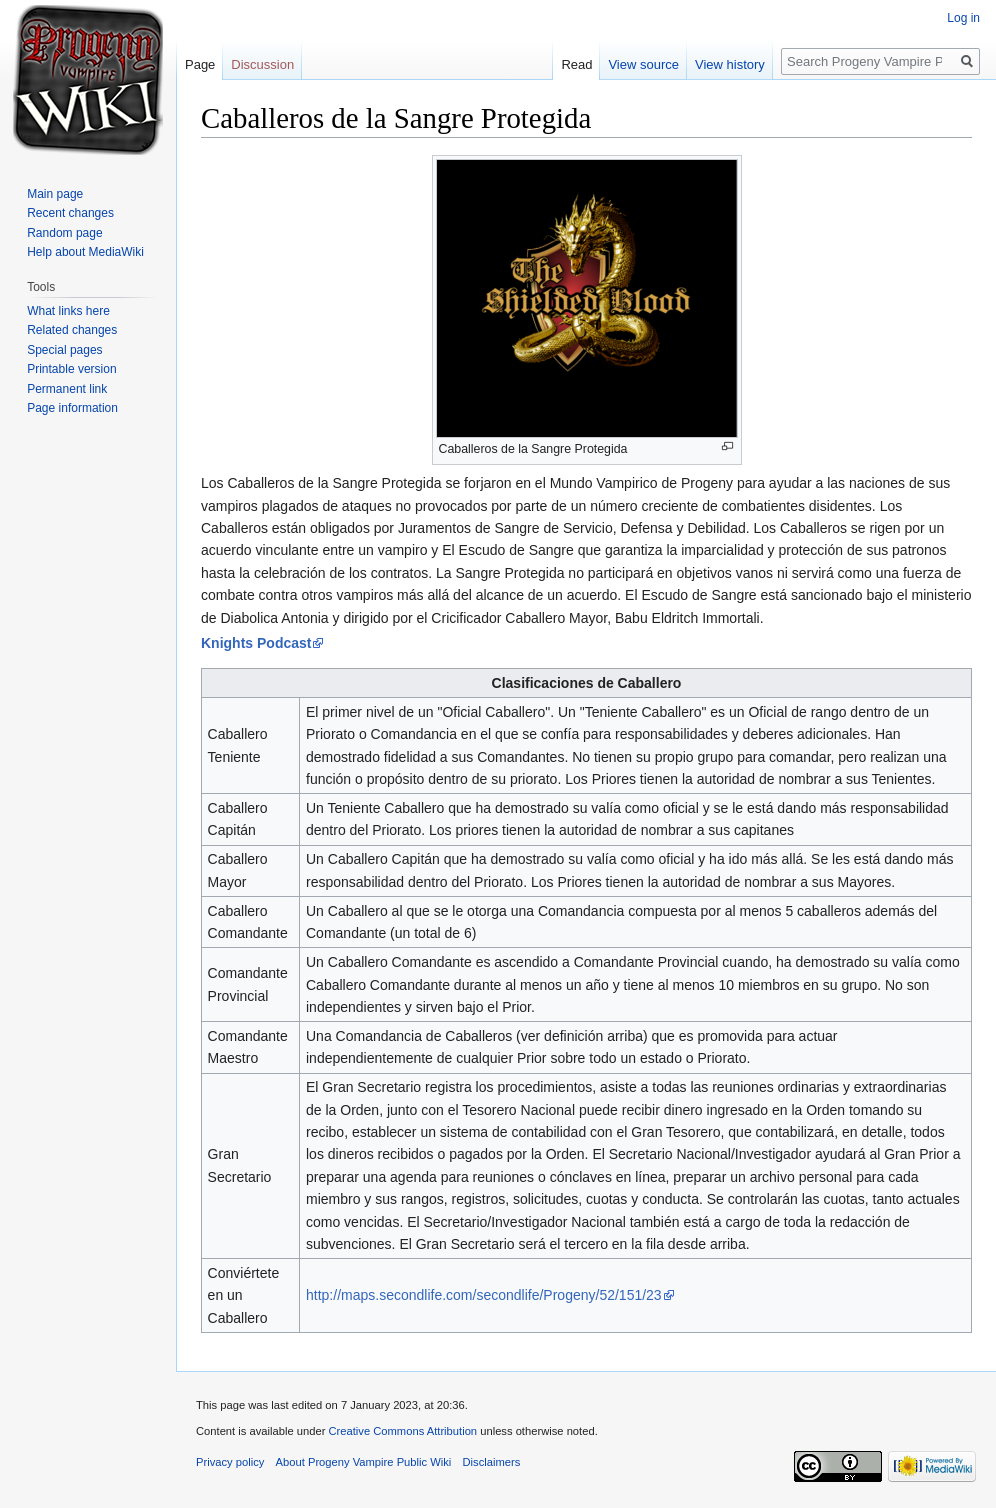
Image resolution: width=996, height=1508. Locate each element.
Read (576, 64)
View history (730, 64)
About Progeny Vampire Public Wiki (364, 1462)
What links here (68, 311)
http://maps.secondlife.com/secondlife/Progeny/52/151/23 (484, 1295)
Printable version (71, 369)
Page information (72, 408)
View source (643, 64)
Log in (963, 18)
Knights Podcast (256, 643)
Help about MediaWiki (85, 252)
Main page (55, 194)
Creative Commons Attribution (402, 1431)
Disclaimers (492, 1462)
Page (200, 64)
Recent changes (70, 213)
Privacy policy (230, 1462)
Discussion (262, 64)
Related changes (72, 330)
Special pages (64, 350)
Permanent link (67, 389)
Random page (64, 233)
